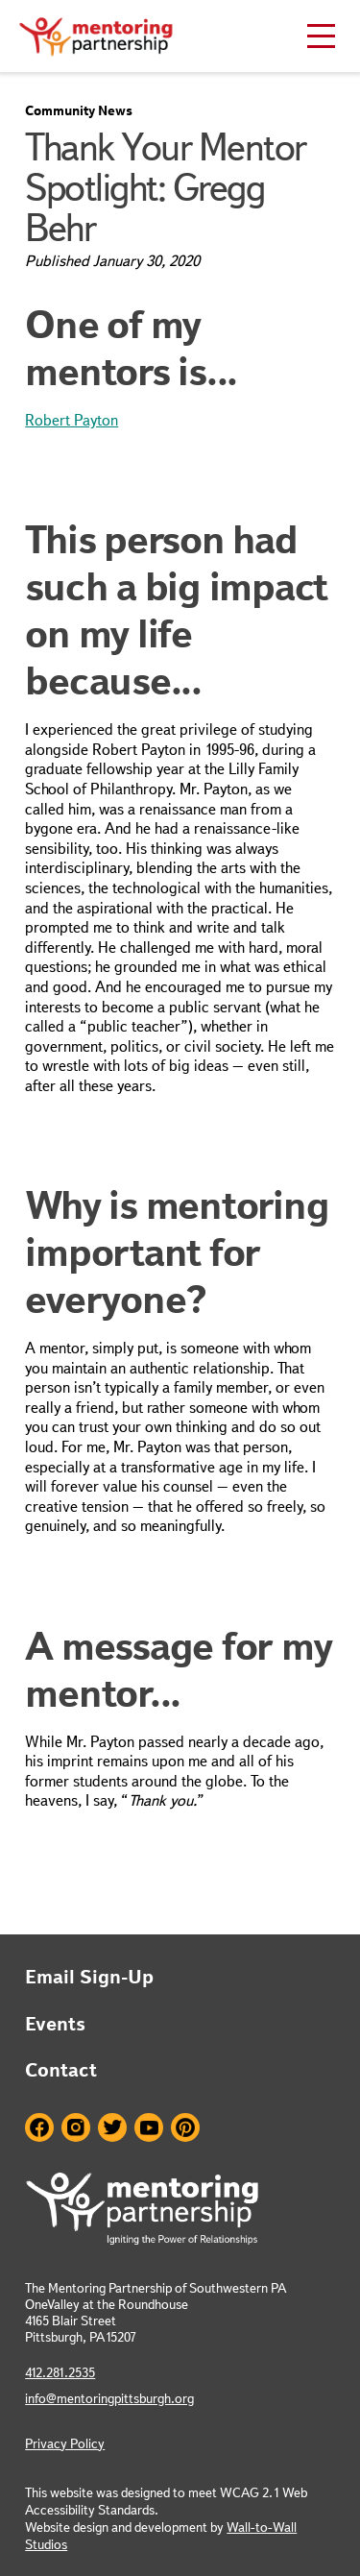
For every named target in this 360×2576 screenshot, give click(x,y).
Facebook (39, 2127)
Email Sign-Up (89, 1976)
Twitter (112, 2127)
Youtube (148, 2127)
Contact (61, 2069)
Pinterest (185, 2127)
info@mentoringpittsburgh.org (109, 2398)
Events (55, 2023)
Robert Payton (71, 420)
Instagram (75, 2127)
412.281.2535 (60, 2372)
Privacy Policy (65, 2443)
